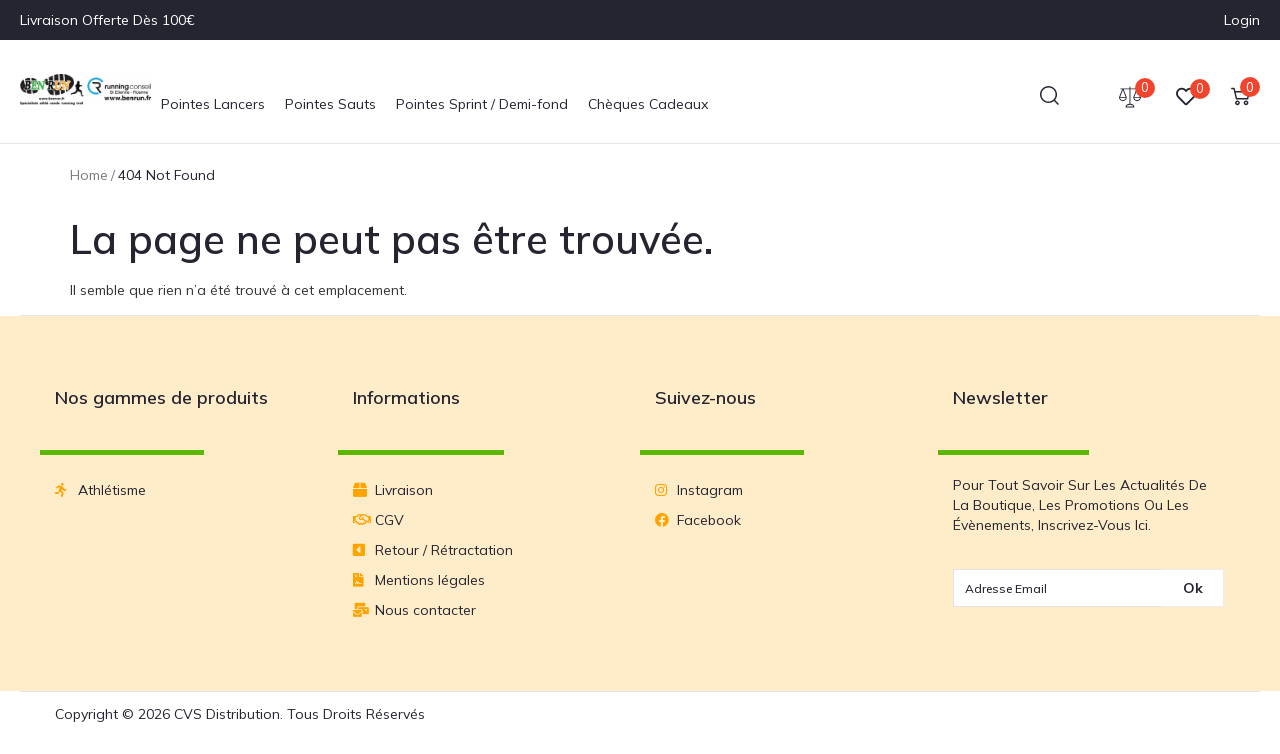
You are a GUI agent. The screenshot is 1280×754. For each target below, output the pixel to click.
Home (89, 175)
